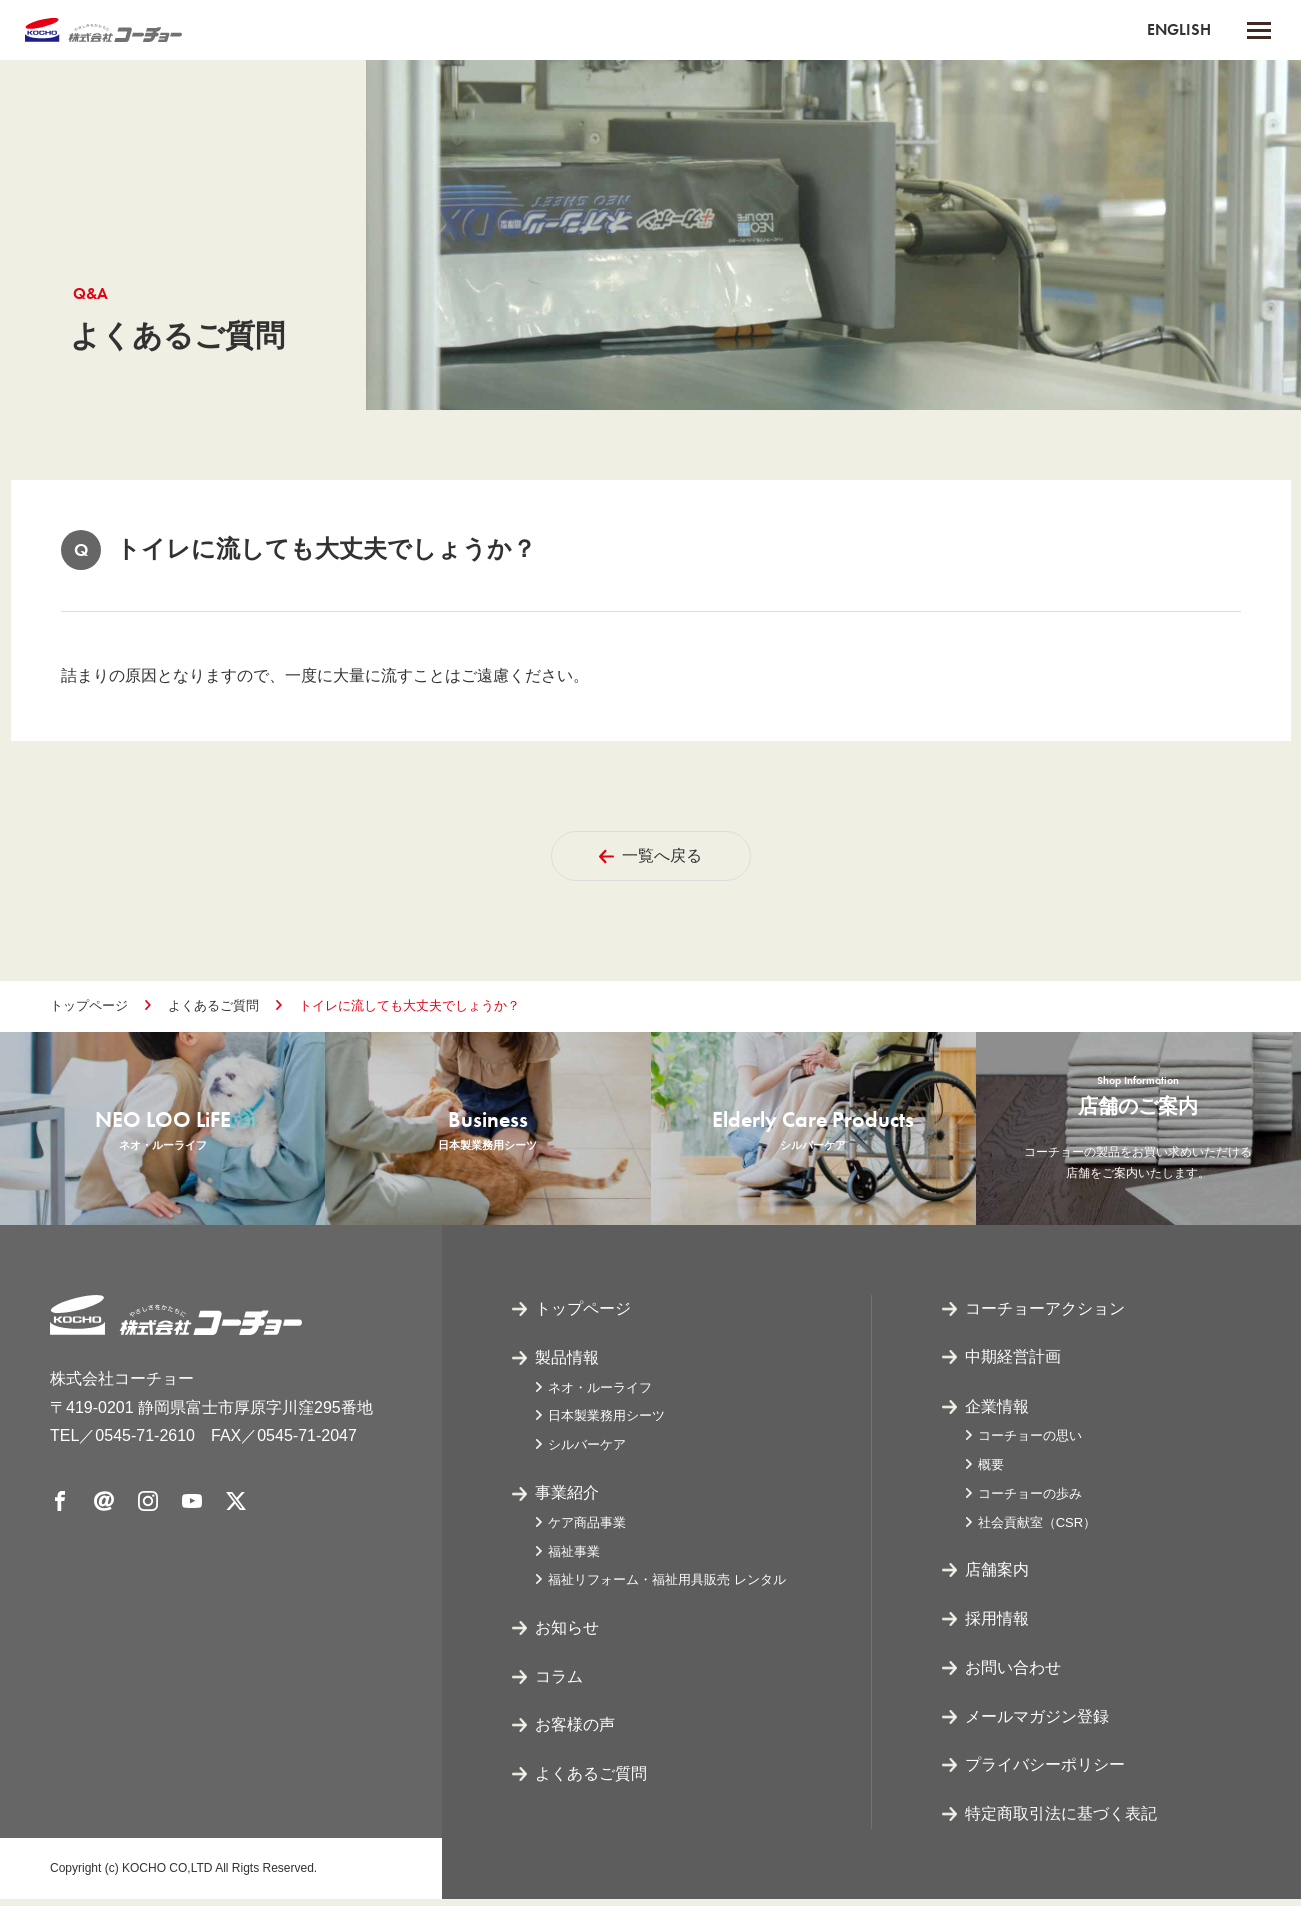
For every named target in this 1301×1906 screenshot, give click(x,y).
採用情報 (997, 1625)
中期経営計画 (1013, 1364)
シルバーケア (587, 1451)
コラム (559, 1683)
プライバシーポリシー (1045, 1772)
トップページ (89, 1005)
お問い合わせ (1013, 1674)
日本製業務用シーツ (606, 1422)
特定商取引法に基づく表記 (1061, 1821)
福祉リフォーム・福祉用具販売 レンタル (667, 1586)
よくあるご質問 (213, 1005)
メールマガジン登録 (1037, 1723)
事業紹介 (567, 1499)
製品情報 (567, 1364)
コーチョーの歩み (1030, 1500)
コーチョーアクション (1045, 1315)
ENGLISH (1179, 29)
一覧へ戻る (650, 855)
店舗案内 (997, 1577)
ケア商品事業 (587, 1529)
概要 (991, 1471)
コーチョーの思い (1030, 1442)
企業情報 (997, 1413)
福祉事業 (574, 1558)
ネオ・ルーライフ (600, 1394)
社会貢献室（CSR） (1037, 1529)
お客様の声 (575, 1732)
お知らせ (567, 1634)
